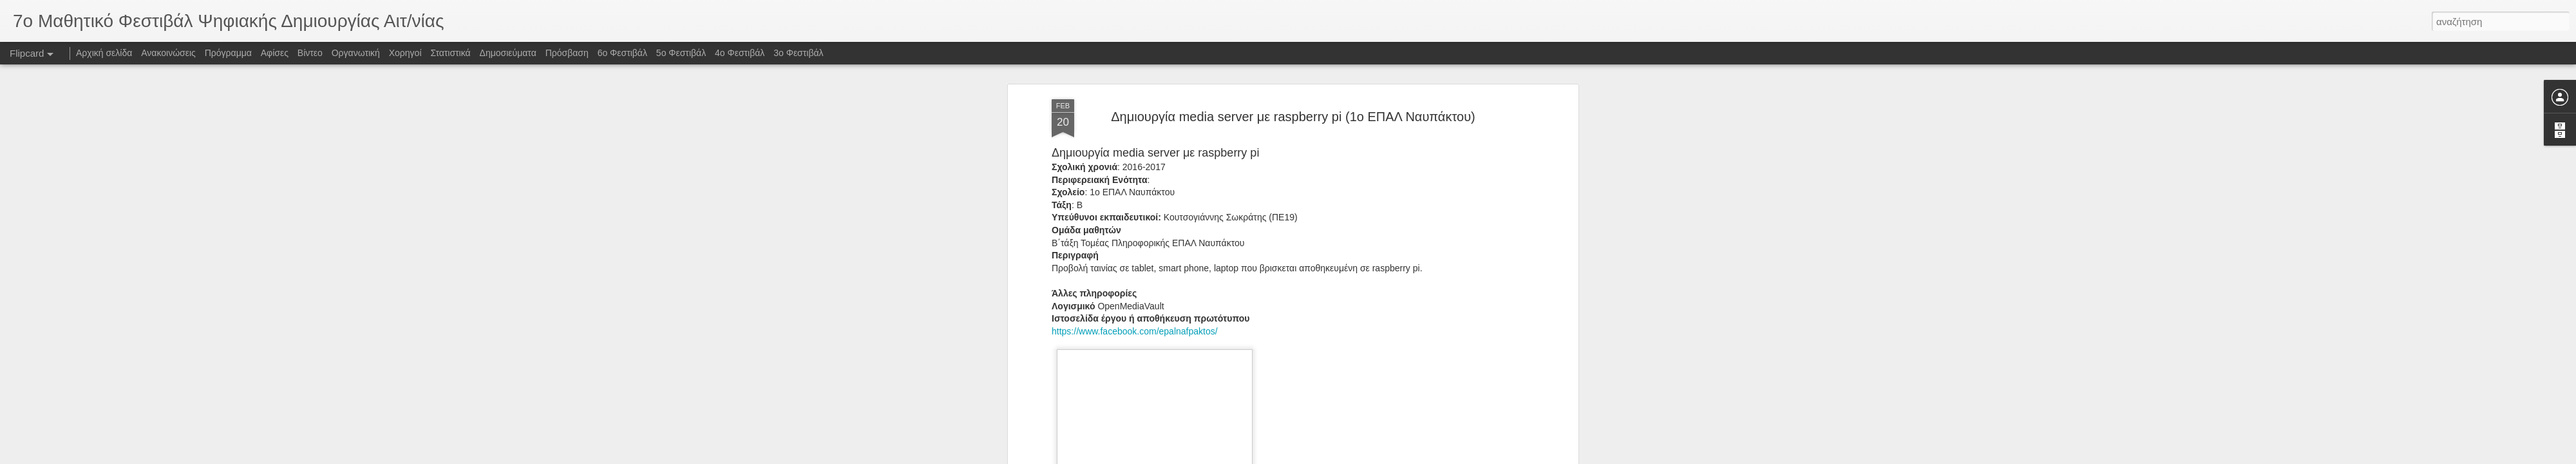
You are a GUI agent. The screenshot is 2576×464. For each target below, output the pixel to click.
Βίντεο (310, 53)
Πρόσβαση (567, 53)
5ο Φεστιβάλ (681, 53)
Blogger (1351, 457)
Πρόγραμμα (228, 53)
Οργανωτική (356, 53)
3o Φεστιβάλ (798, 53)
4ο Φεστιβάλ (739, 53)
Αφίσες (275, 53)
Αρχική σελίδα (104, 53)
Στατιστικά (450, 53)
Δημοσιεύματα (508, 53)
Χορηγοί (405, 53)
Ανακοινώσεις (168, 53)
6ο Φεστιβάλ (622, 53)
